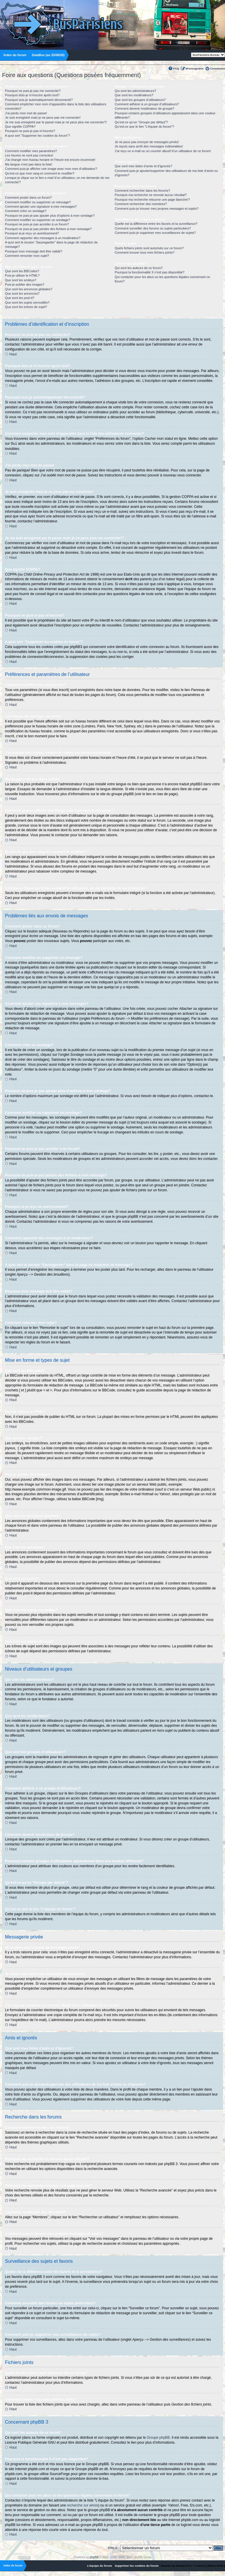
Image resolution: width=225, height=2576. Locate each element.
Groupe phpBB (158, 2437)
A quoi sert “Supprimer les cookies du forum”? (37, 135)
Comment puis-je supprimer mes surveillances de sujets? (155, 232)
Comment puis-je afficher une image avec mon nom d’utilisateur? (51, 168)
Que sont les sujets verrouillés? (27, 302)
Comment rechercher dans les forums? (142, 190)
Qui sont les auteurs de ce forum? (139, 268)
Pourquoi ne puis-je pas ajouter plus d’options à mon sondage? (50, 215)
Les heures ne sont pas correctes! (29, 155)
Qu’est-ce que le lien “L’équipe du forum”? (144, 126)
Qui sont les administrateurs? (135, 90)
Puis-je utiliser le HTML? (22, 275)
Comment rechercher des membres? (141, 204)
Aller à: (113, 2547)
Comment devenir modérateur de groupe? (144, 108)
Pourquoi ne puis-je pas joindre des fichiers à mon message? (48, 229)
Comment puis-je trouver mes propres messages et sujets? (157, 208)
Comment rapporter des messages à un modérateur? (42, 238)
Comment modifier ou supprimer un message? (38, 202)
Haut (13, 354)
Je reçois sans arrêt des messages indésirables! (149, 146)
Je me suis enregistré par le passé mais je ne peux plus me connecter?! (56, 122)
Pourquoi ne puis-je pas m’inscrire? (30, 131)
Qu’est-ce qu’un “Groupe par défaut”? (141, 122)
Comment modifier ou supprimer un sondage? (37, 220)
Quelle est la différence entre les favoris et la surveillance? (156, 223)
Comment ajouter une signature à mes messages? (41, 206)
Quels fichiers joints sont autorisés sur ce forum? (149, 248)
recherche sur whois (82, 2505)
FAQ (176, 68)
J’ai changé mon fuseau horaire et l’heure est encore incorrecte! (50, 159)
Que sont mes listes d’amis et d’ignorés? (143, 166)
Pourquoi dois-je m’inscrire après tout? (32, 95)
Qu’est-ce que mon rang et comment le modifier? (39, 173)
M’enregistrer (194, 68)
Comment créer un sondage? (25, 211)
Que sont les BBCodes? (22, 271)
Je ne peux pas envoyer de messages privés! (147, 142)
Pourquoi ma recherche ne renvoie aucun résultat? (151, 195)
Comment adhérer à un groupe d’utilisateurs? (147, 104)
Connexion (217, 68)
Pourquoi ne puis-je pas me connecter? (33, 90)
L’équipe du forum (99, 2565)
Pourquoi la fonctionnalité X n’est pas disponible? (150, 272)
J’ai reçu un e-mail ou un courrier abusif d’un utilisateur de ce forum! (163, 151)
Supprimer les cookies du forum (137, 2565)
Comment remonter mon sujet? (27, 255)
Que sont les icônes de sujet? (26, 307)
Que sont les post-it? (19, 298)
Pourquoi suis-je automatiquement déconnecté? (39, 100)
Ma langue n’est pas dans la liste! (28, 164)
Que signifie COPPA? (20, 126)
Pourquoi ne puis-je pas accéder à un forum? (37, 224)
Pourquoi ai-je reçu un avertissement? (32, 233)
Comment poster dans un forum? (28, 197)
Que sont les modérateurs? (134, 95)
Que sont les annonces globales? (28, 289)
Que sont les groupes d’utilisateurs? (140, 100)
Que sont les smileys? (20, 280)
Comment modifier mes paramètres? (31, 151)
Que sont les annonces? (22, 293)
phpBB (94, 2557)
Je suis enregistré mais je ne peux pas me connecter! (43, 117)
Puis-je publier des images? (24, 284)
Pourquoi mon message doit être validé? (33, 251)
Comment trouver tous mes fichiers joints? (144, 252)
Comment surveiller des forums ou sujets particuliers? (153, 228)
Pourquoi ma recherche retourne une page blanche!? (152, 199)
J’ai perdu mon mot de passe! (26, 113)
